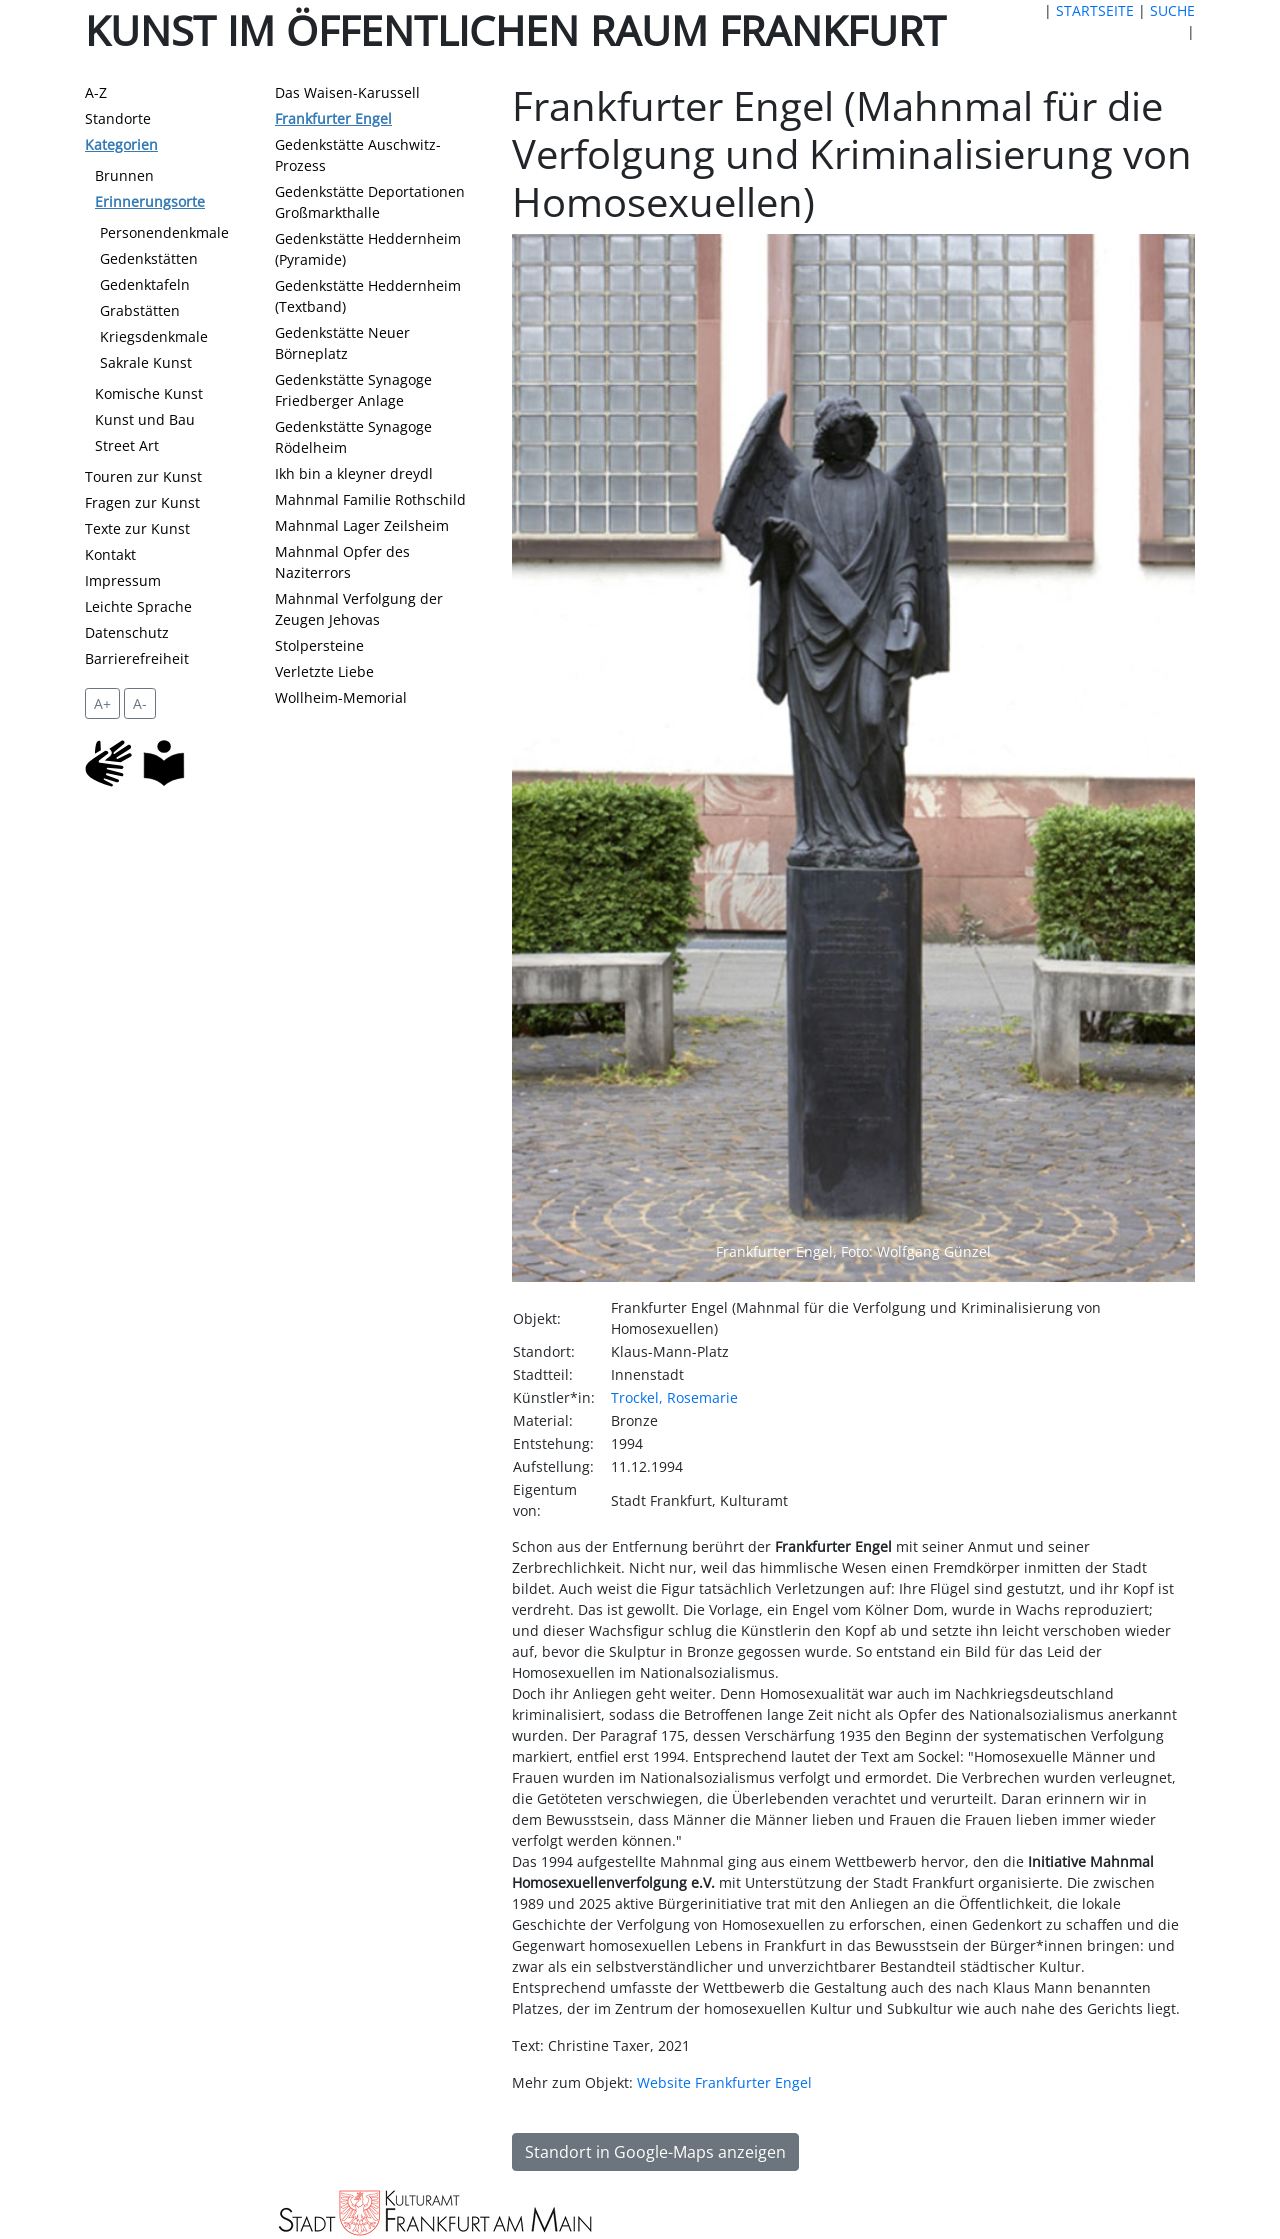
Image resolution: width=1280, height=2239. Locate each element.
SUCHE (1172, 10)
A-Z (96, 92)
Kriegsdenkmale (154, 336)
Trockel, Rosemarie (674, 1397)
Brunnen (124, 175)
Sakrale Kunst (146, 362)
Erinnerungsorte (150, 201)
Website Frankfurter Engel (724, 2082)
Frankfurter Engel (333, 118)
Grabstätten (140, 310)
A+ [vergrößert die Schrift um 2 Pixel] (102, 703)
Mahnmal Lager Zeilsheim (362, 525)
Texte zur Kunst (137, 528)
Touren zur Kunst (143, 476)
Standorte (118, 118)
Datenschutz (127, 632)
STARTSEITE (1095, 10)
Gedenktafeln (145, 284)
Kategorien (121, 144)
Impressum (123, 580)
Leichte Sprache (138, 606)
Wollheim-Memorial (341, 697)
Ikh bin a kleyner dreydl (354, 473)
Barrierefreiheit (137, 658)
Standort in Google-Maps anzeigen (655, 2152)
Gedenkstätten (149, 258)
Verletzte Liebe (324, 671)
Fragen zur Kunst (142, 502)
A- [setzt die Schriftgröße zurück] (140, 703)
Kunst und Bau (145, 419)
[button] (563, 758)
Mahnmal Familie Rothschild (370, 499)
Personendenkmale (164, 232)
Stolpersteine (319, 645)
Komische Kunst (149, 393)
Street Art (127, 445)
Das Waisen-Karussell (347, 92)
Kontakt (110, 554)
